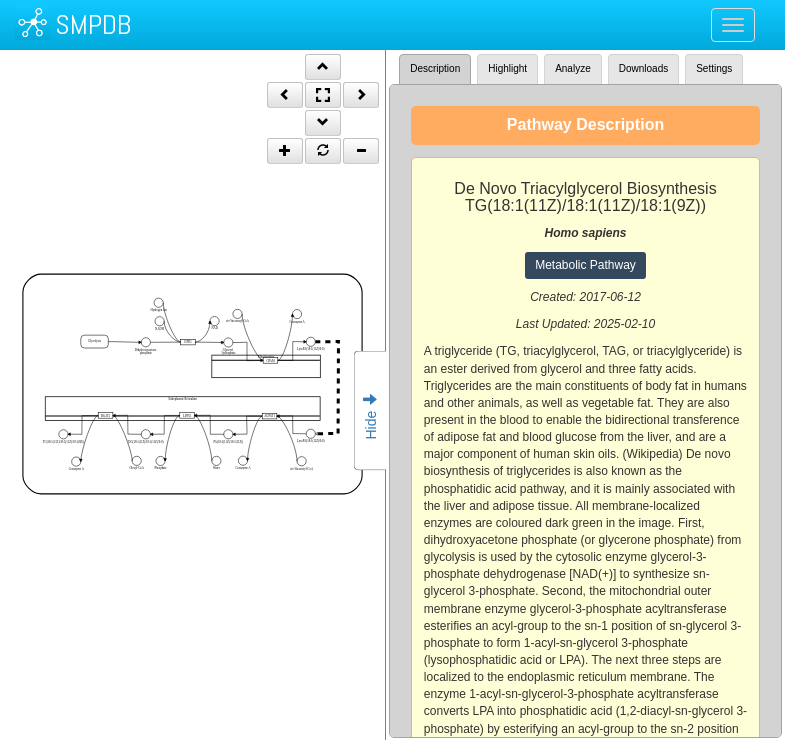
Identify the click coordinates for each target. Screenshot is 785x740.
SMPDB (93, 24)
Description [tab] (435, 68)
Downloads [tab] (643, 68)
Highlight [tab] (507, 68)
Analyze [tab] (573, 68)
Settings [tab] (714, 68)
